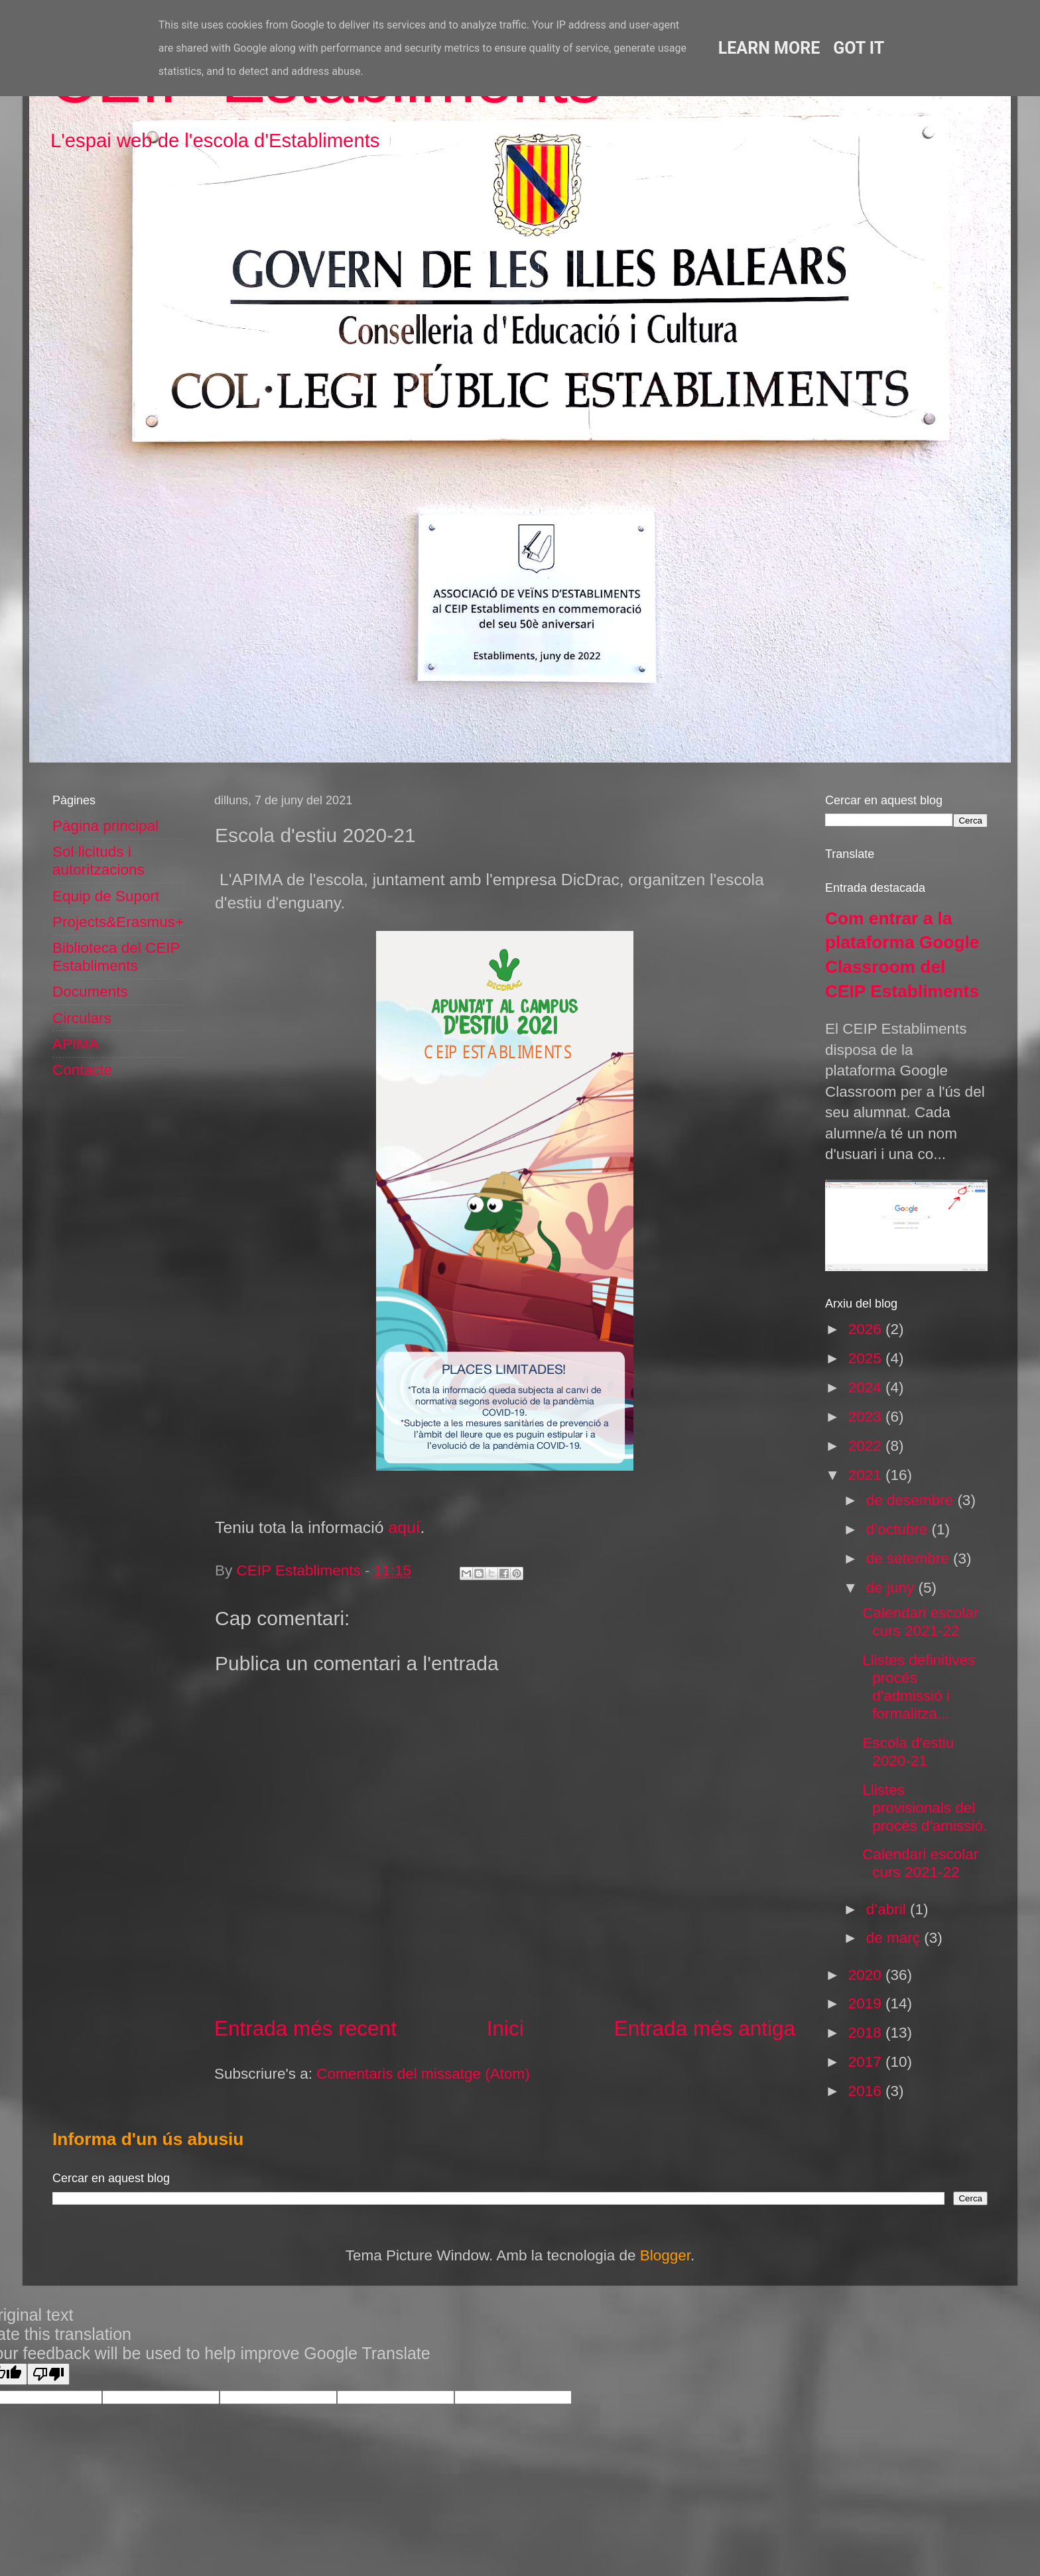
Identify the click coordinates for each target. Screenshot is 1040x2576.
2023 (866, 1416)
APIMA (75, 1044)
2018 (866, 2032)
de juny (892, 1587)
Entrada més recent (305, 2028)
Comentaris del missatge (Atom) (422, 2073)
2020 (866, 1975)
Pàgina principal (105, 826)
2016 (866, 2091)
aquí (404, 1527)
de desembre (912, 1500)
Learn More (769, 48)
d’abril (888, 1909)
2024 (866, 1387)
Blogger (665, 2255)
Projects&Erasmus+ (118, 922)
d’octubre (899, 1529)
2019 (866, 2003)
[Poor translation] (48, 2374)
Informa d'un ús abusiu (147, 2139)
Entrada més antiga (704, 2028)
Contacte (82, 1070)
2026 (866, 1329)
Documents (90, 991)
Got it (858, 48)
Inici (505, 2028)
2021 (866, 1475)
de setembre (909, 1558)
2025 (866, 1358)
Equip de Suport (105, 896)
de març (895, 1938)
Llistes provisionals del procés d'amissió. (924, 1808)
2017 (866, 2062)
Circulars (81, 1018)
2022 (866, 1446)
